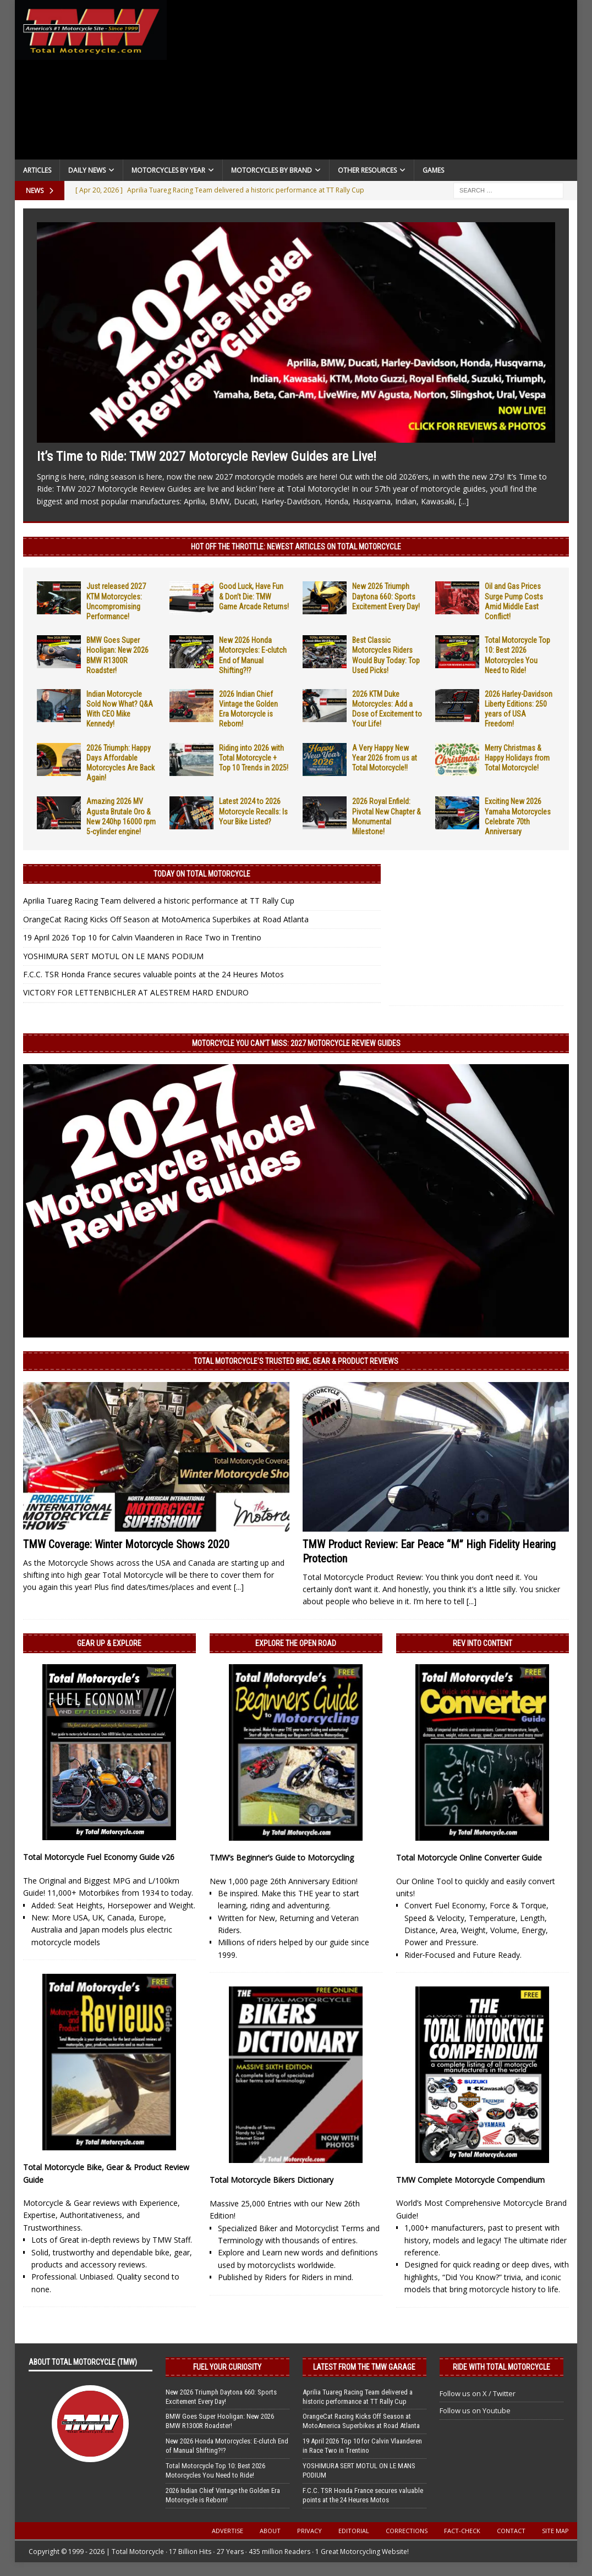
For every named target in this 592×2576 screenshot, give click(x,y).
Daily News (87, 170)
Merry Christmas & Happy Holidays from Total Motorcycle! (517, 758)
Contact (511, 2531)
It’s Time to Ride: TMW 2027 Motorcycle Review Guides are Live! (206, 456)
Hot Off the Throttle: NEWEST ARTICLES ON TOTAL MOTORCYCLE (296, 546)
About (270, 2531)
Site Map (555, 2531)
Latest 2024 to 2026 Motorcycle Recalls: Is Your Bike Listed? (253, 811)
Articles (37, 170)
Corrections (406, 2531)
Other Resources (367, 170)
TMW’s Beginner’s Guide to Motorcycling (282, 1857)
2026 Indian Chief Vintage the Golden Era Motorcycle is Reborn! (223, 2495)
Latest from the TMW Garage (364, 2367)
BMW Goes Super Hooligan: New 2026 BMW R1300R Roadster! (220, 2421)
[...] (464, 501)
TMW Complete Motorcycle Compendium (470, 2180)
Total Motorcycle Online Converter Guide (469, 1857)
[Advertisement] (371, 82)
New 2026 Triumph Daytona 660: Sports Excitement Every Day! (386, 596)
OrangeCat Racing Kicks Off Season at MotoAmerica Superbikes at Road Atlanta (166, 919)
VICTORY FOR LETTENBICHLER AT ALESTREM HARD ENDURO (136, 992)
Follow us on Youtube (475, 2410)
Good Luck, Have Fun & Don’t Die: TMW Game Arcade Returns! (254, 596)
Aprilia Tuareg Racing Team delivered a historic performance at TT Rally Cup (158, 900)
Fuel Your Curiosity (227, 2367)
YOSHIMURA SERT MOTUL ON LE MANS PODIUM (113, 956)
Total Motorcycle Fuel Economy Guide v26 (98, 1857)
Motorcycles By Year (168, 170)
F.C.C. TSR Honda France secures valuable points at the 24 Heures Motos (153, 974)
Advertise (227, 2531)
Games (433, 170)
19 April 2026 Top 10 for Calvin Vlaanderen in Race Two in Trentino (142, 937)
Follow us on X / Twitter (478, 2393)
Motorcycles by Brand (271, 170)
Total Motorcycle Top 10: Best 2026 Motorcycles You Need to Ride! (215, 2470)
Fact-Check (462, 2531)
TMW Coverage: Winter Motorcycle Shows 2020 (126, 1544)
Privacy (309, 2531)
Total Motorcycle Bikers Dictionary (271, 2180)
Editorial (353, 2531)
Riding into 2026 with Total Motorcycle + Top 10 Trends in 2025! (253, 758)
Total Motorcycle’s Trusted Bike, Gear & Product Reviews (296, 1361)
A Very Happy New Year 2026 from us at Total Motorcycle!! (384, 758)
